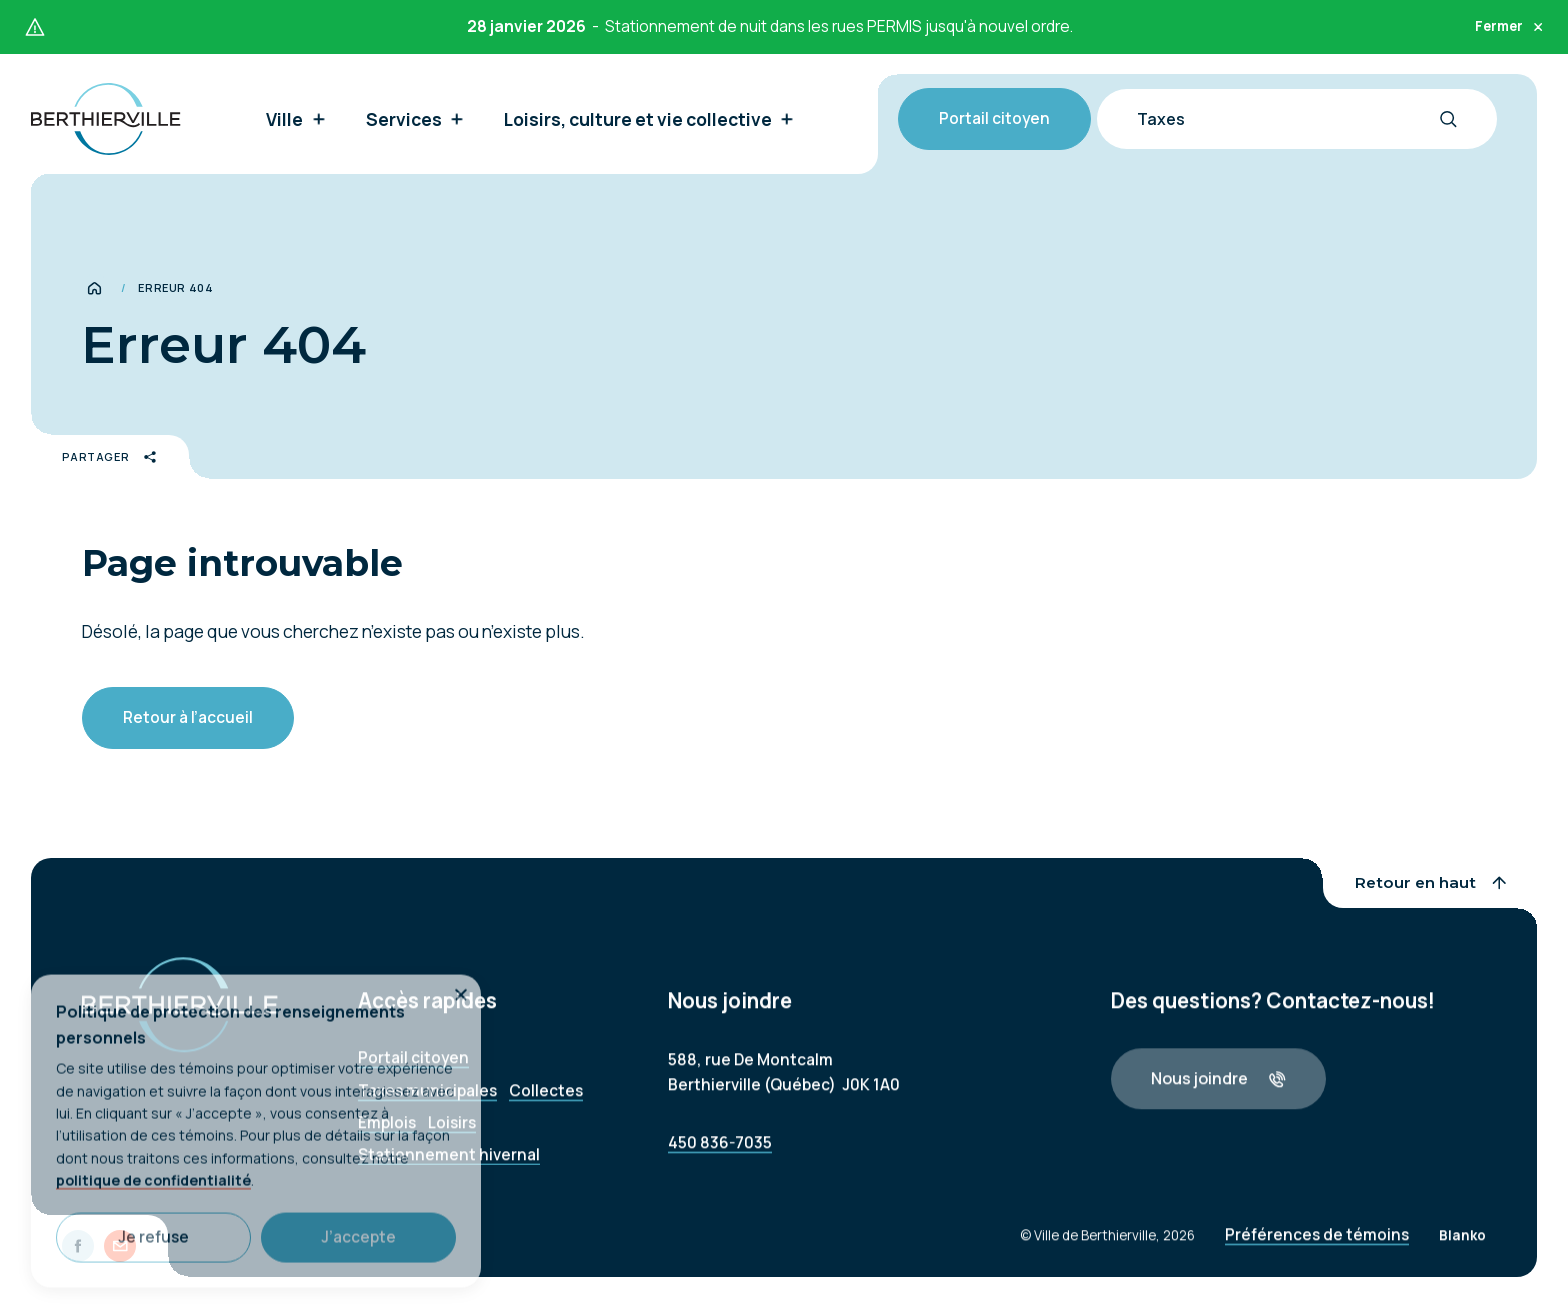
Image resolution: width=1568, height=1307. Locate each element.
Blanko (1462, 1247)
